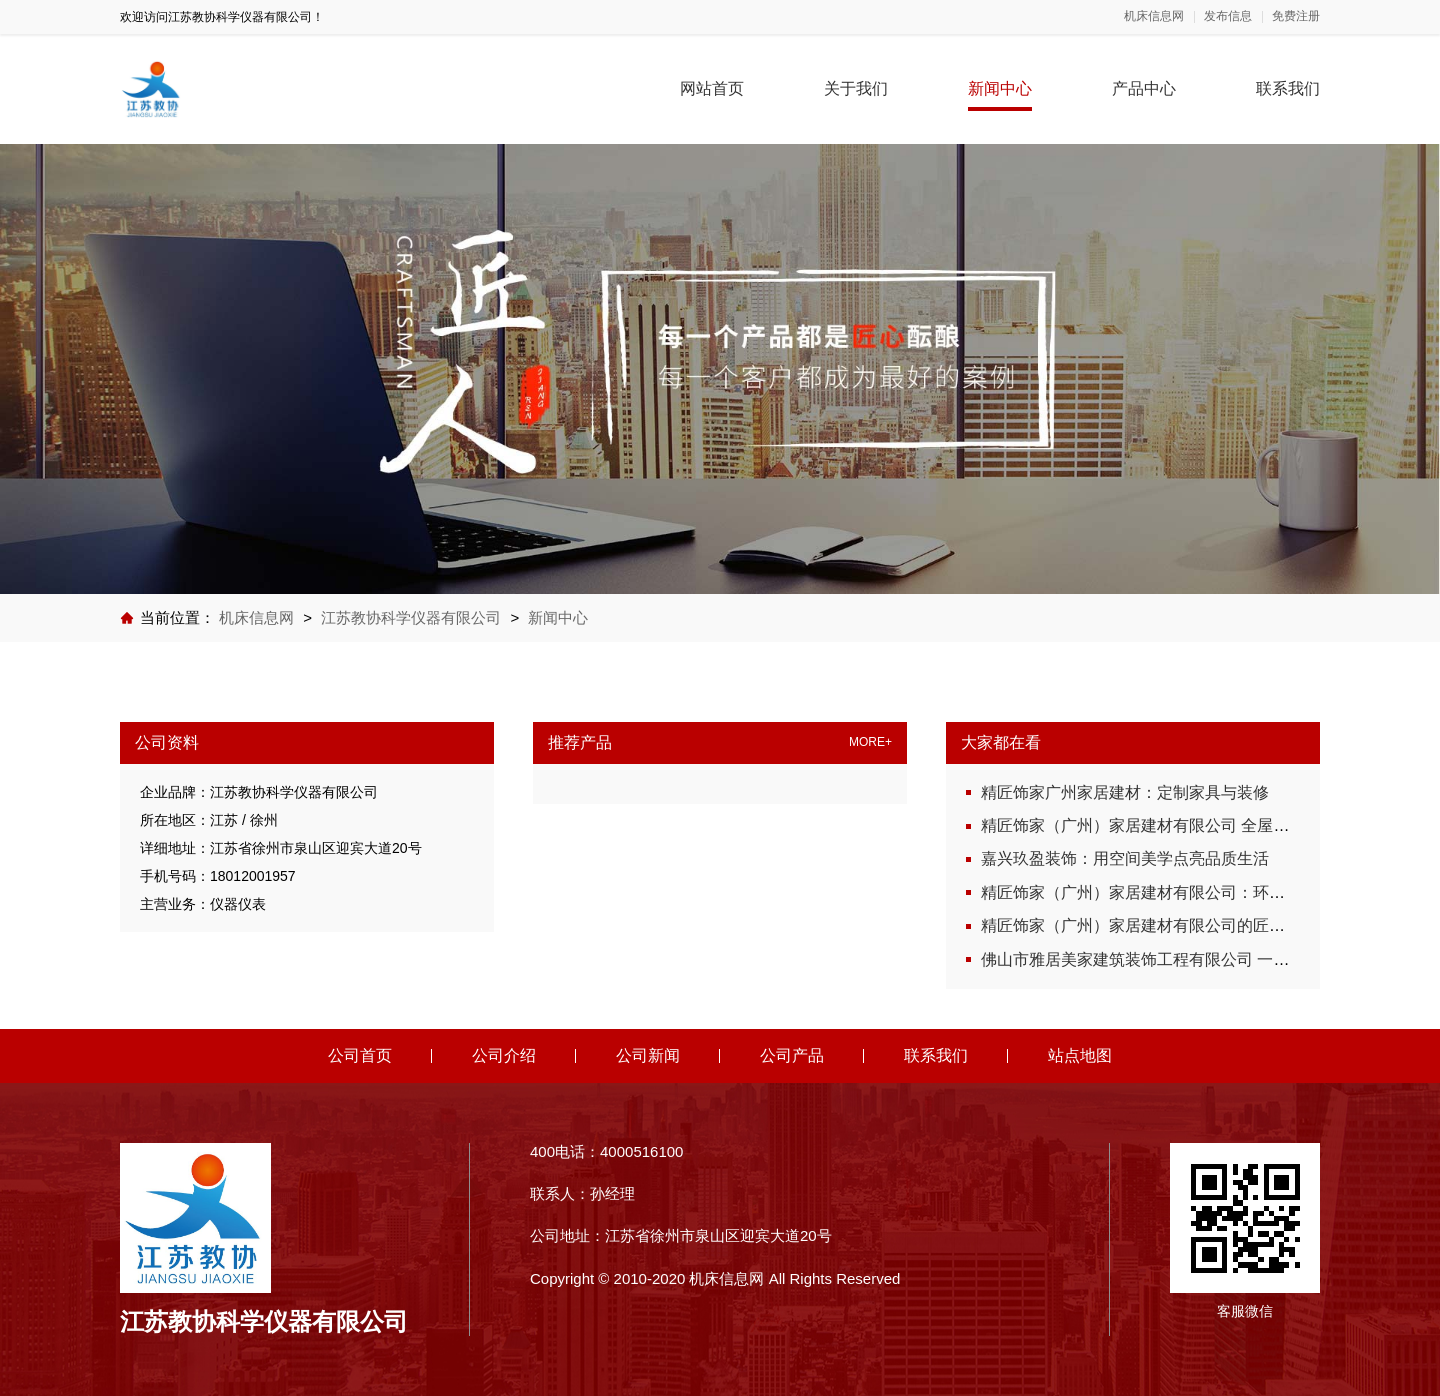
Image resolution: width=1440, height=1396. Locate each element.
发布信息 (1228, 16)
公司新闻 (648, 1055)
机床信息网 (1154, 16)
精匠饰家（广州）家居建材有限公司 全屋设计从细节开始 (1183, 825)
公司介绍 (504, 1055)
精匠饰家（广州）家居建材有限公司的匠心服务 (1149, 925)
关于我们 (856, 88)
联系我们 (1288, 88)
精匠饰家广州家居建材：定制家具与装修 (1125, 792)
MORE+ (870, 742)
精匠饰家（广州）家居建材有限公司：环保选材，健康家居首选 (1205, 892)
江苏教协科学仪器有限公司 (411, 617)
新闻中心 (1000, 88)
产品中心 (1144, 88)
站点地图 (1080, 1055)
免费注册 (1296, 16)
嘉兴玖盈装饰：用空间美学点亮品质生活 (1125, 858)
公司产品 (792, 1055)
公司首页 (360, 1055)
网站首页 (712, 88)
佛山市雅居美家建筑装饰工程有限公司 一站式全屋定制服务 (1191, 959)
